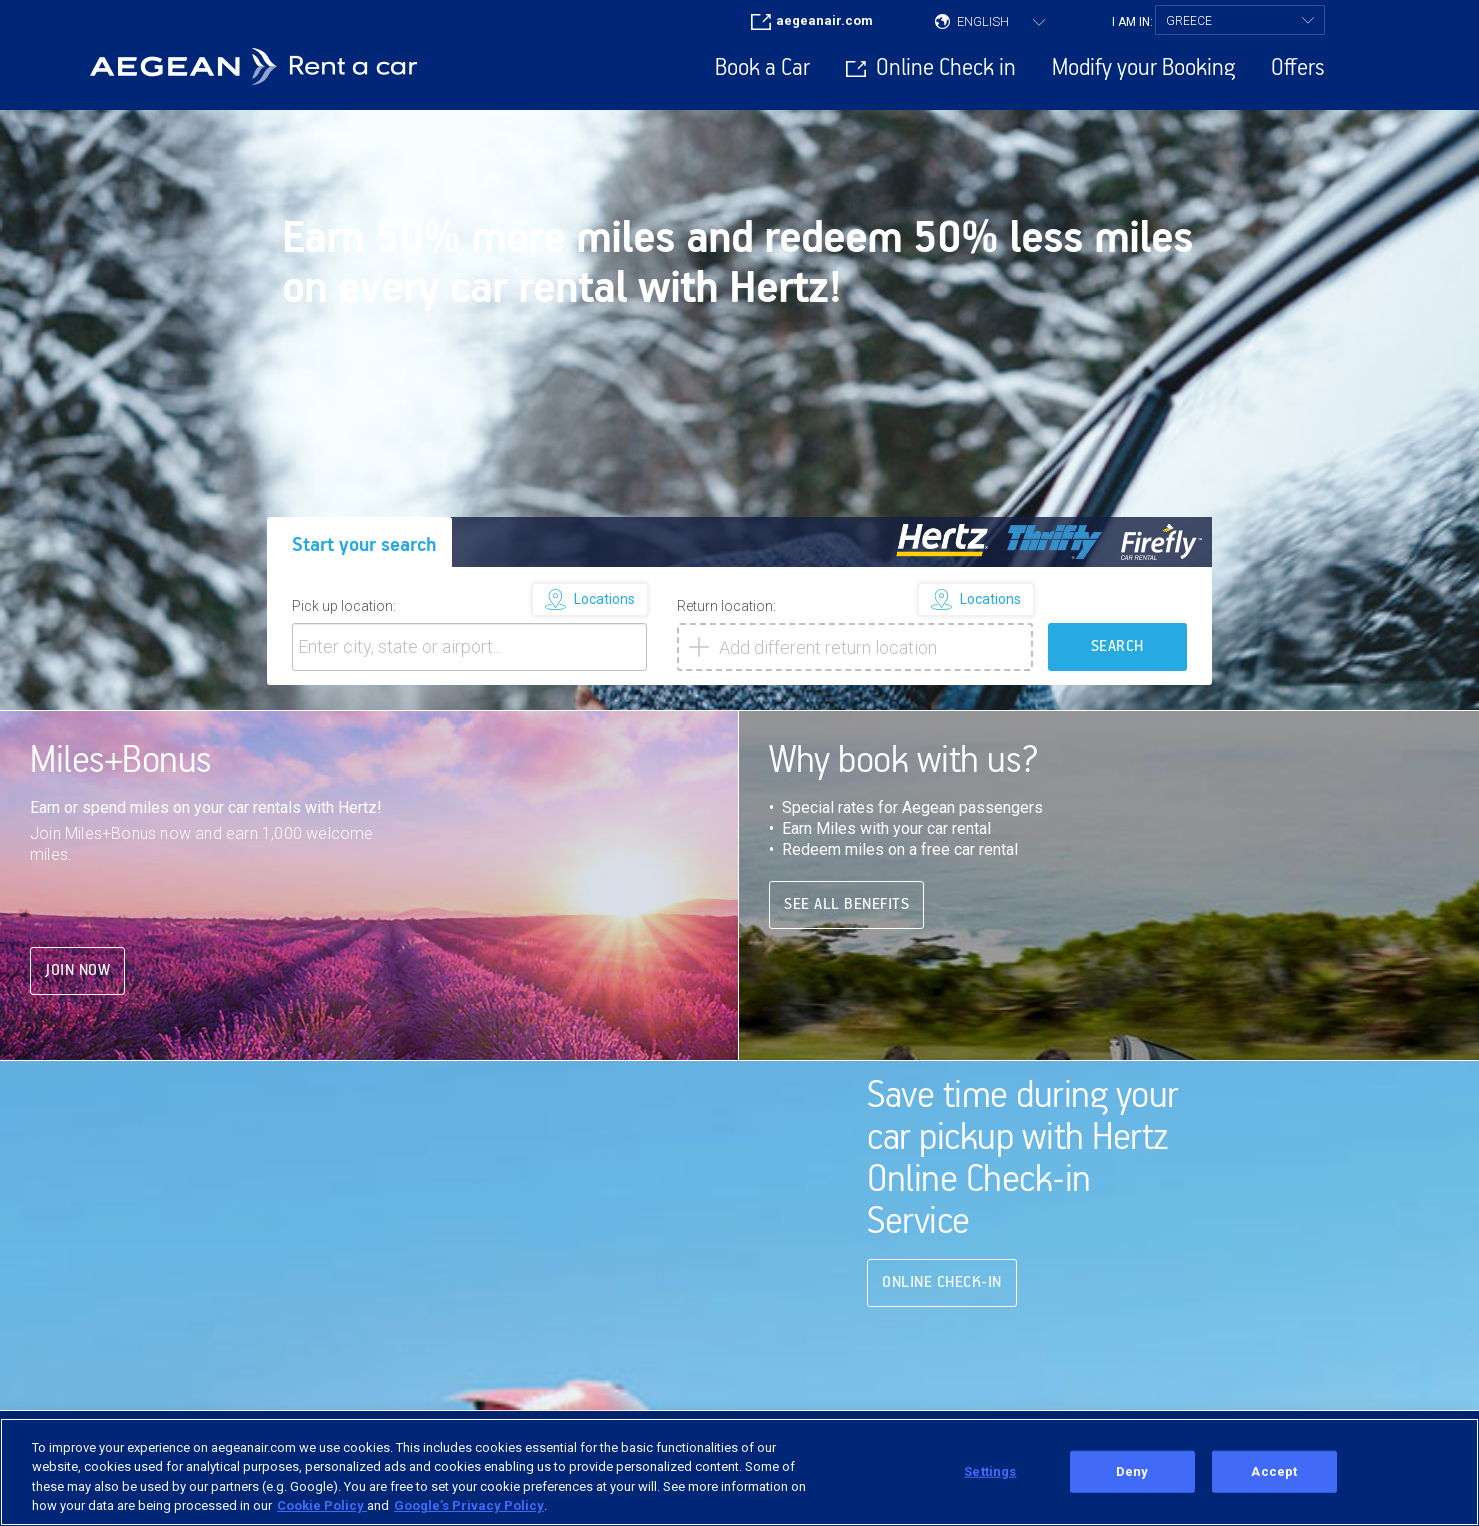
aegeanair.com (824, 20)
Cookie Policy (322, 1505)
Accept (1274, 1471)
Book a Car (762, 68)
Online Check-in (942, 1250)
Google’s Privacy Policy (469, 1505)
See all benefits (846, 873)
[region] (739, 1472)
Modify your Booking (1143, 68)
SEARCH (1117, 614)
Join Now (77, 938)
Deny (1132, 1471)
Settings (990, 1471)
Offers (1298, 68)
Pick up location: (344, 574)
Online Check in (946, 68)
